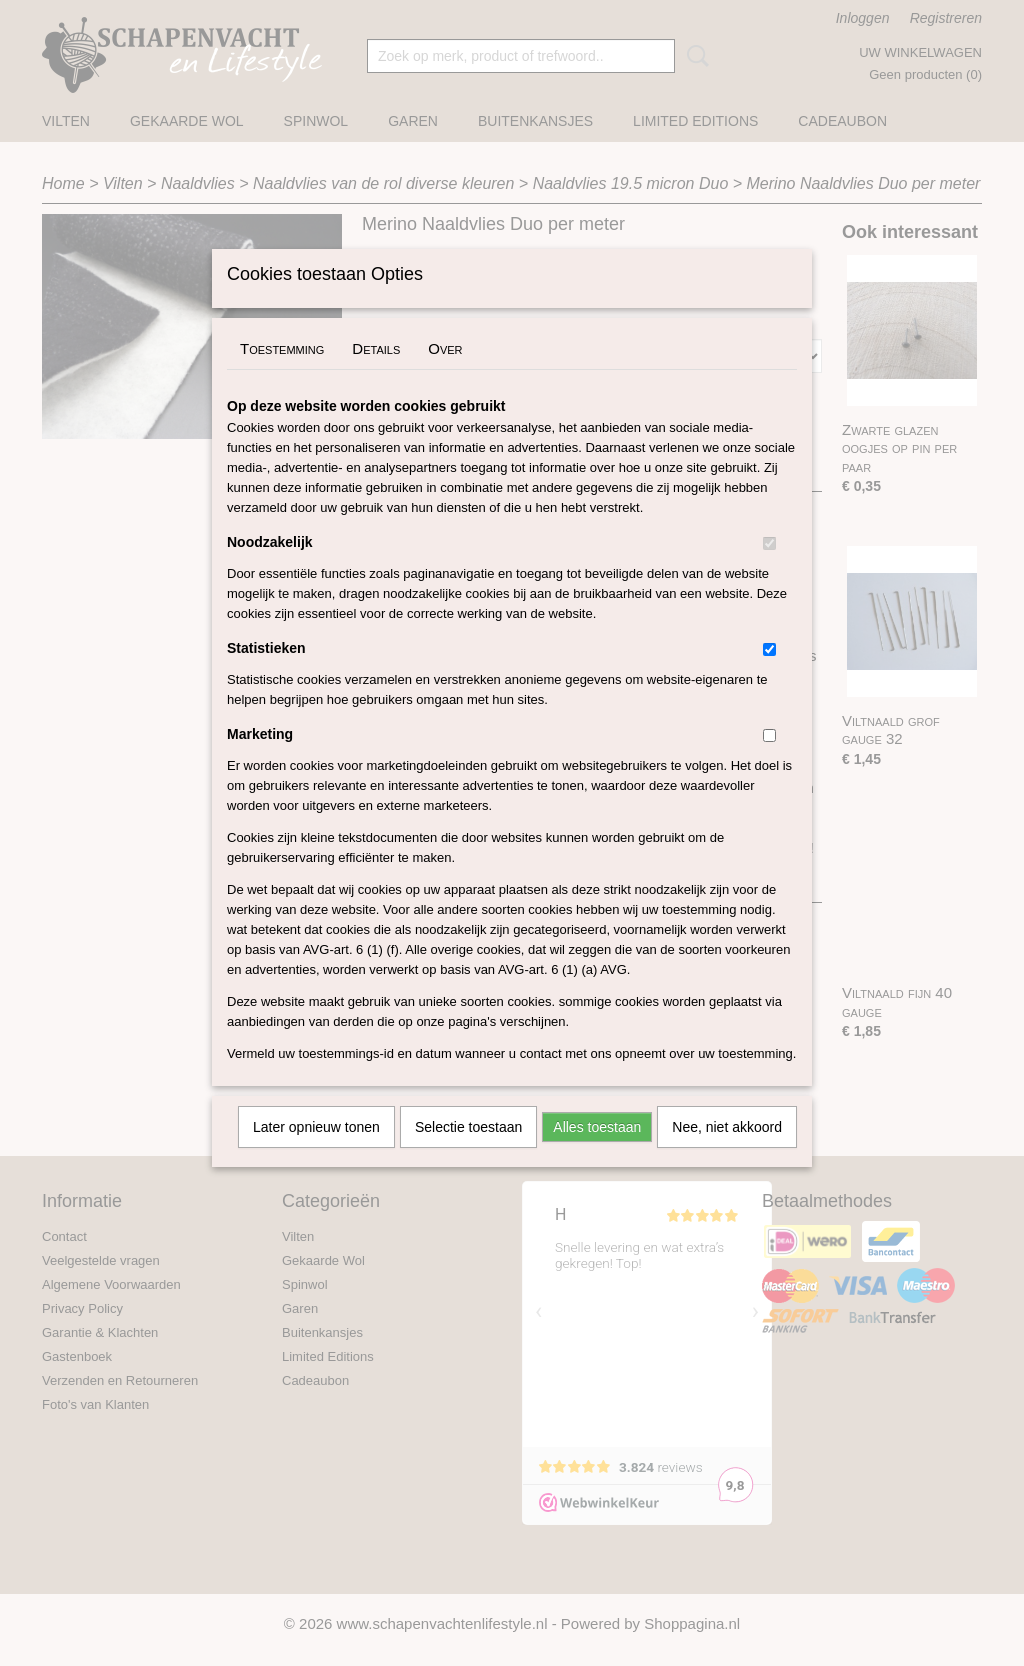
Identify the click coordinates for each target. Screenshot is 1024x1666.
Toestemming (282, 374)
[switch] (769, 569)
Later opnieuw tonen (316, 1153)
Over (445, 374)
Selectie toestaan (468, 1153)
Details (376, 374)
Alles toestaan (597, 1153)
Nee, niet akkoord (727, 1153)
